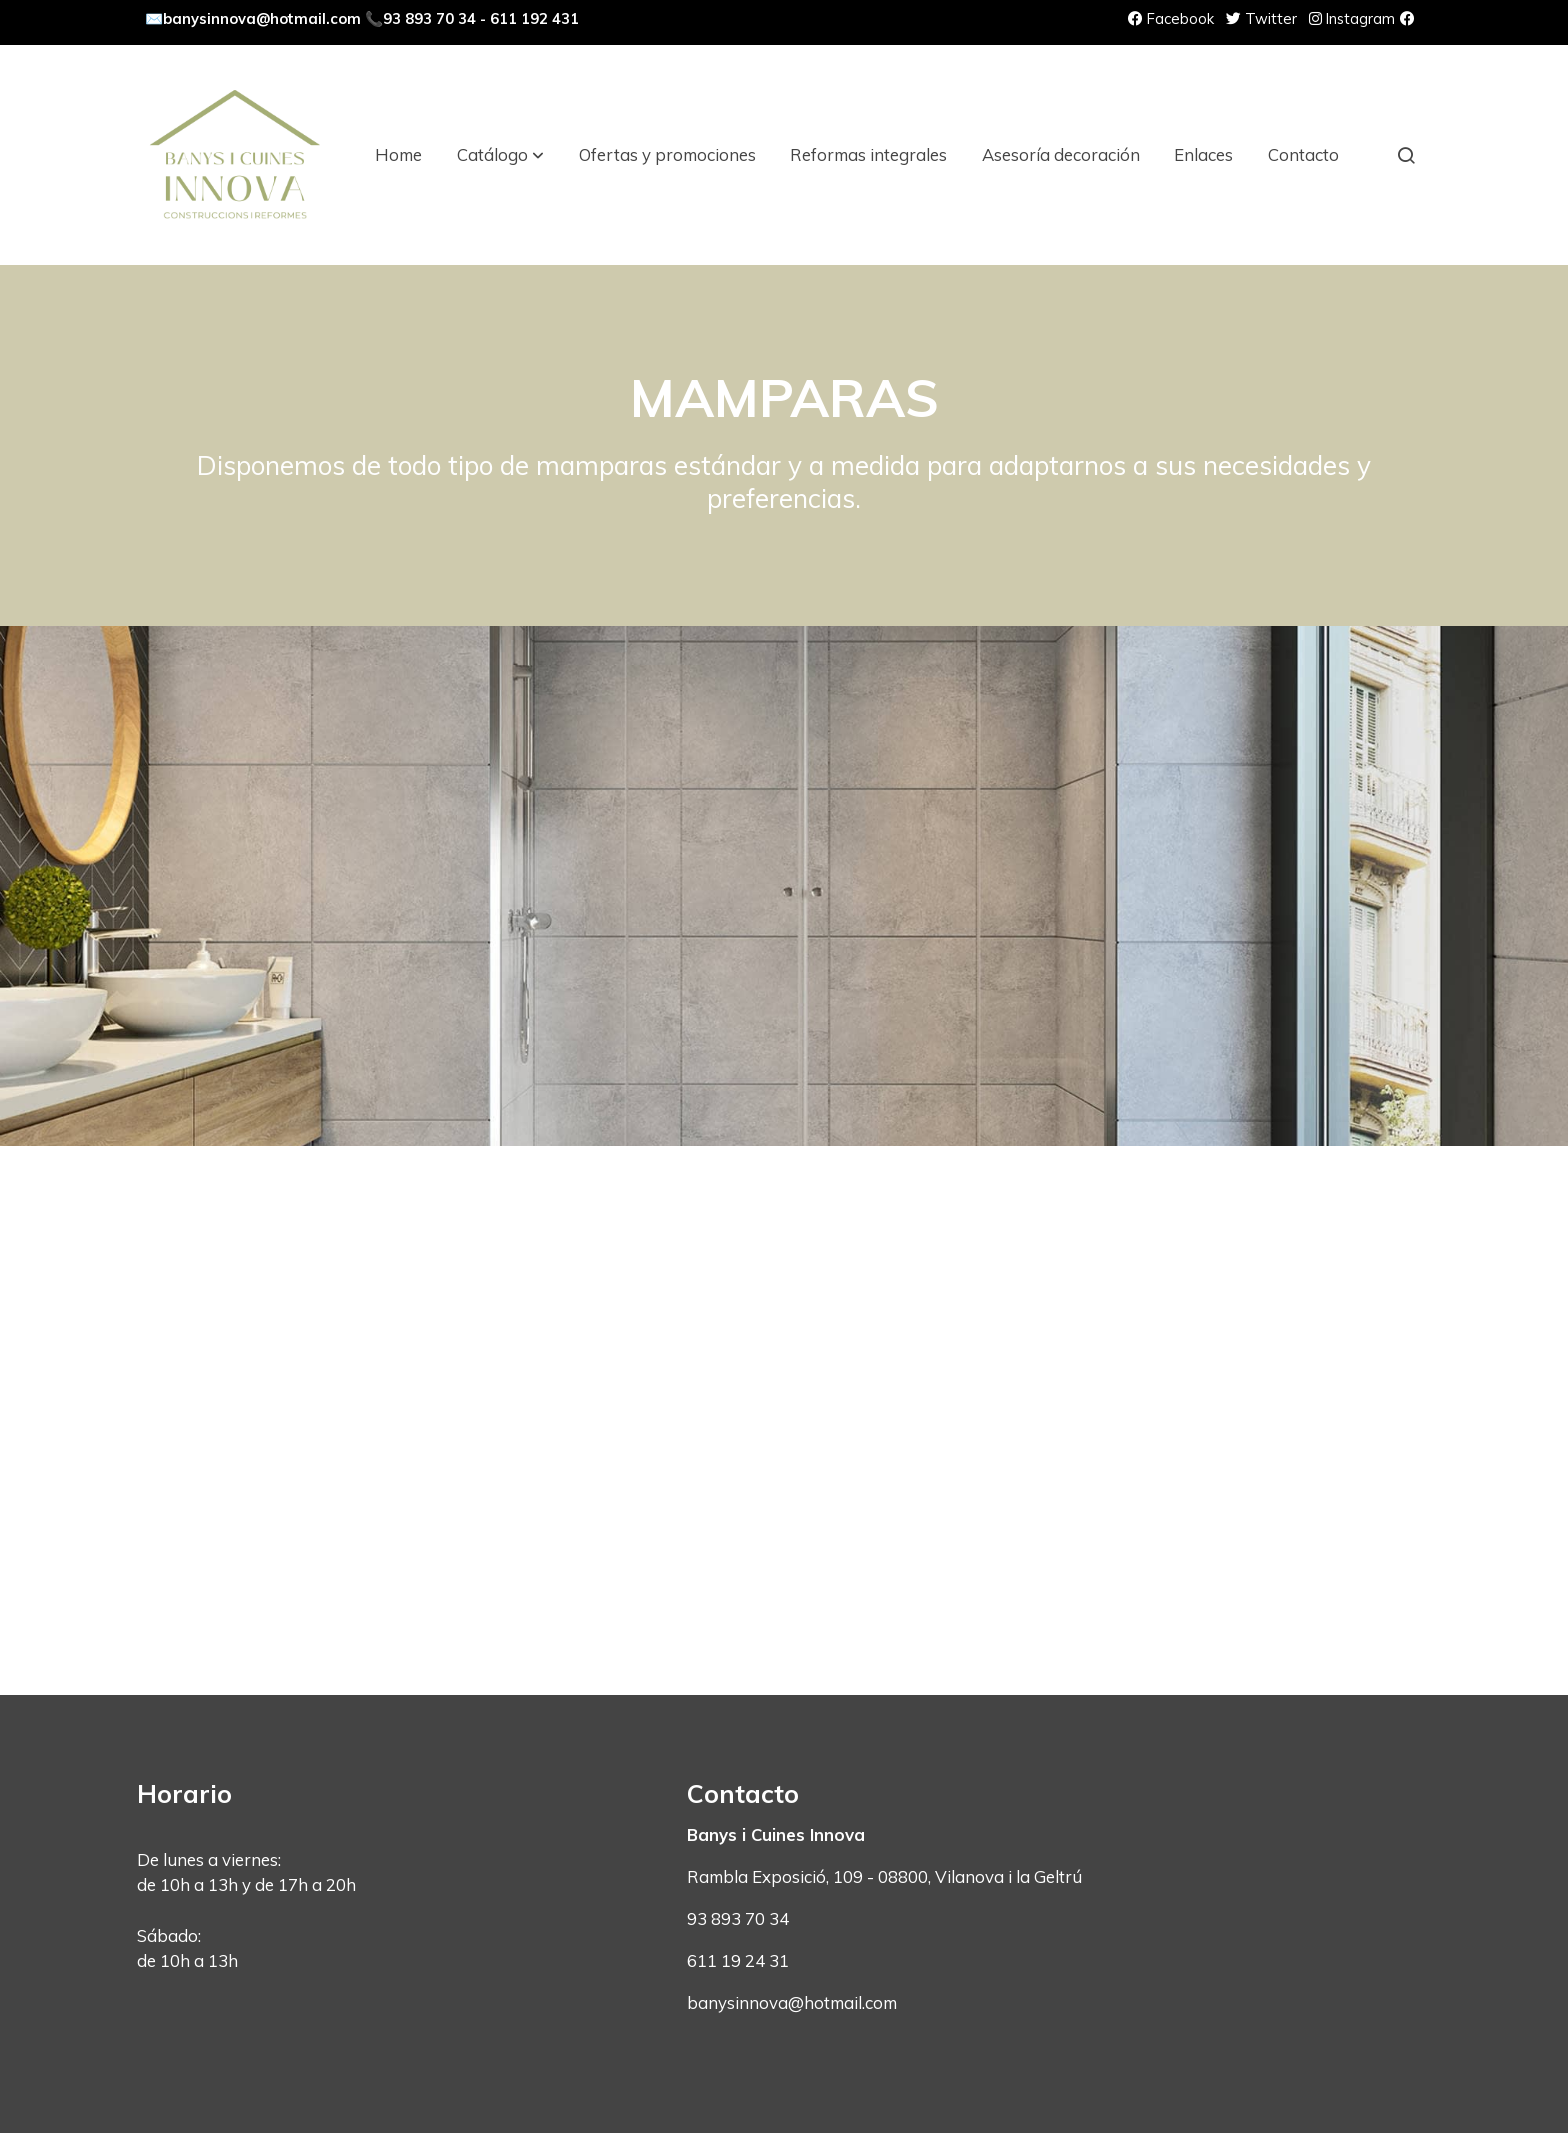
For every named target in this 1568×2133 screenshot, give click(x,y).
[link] (235, 155)
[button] (500, 155)
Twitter (1261, 18)
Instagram (1352, 18)
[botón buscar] (1406, 155)
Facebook (1171, 18)
